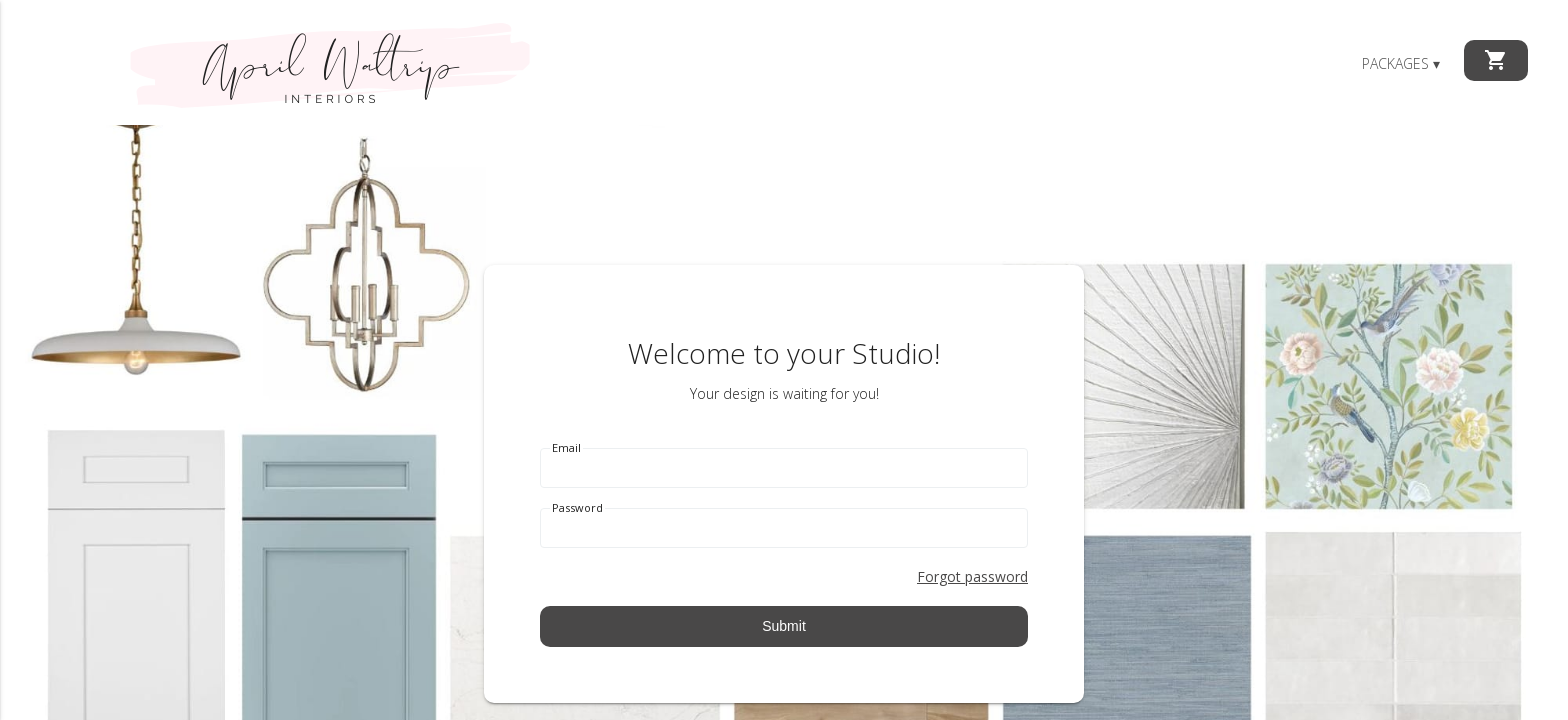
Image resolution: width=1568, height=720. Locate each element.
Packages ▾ (1401, 63)
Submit (784, 626)
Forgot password (972, 576)
